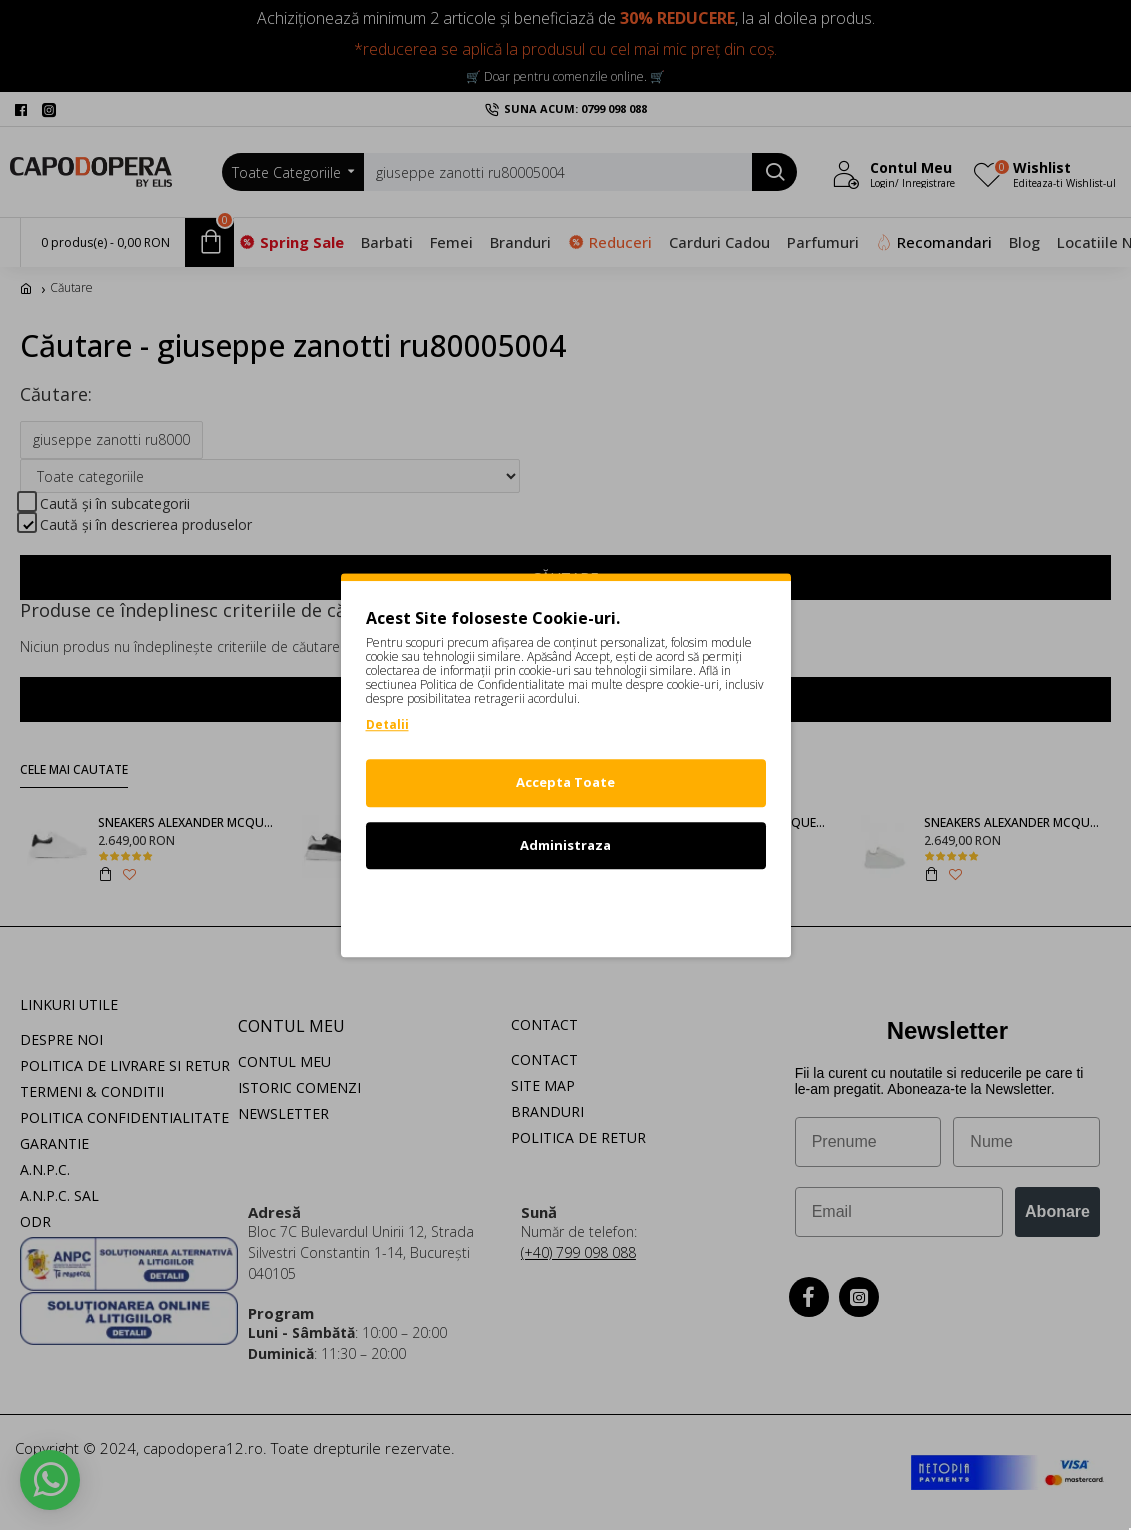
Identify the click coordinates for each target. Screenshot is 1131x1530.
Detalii (387, 724)
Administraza (565, 845)
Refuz (566, 907)
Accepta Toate (565, 782)
